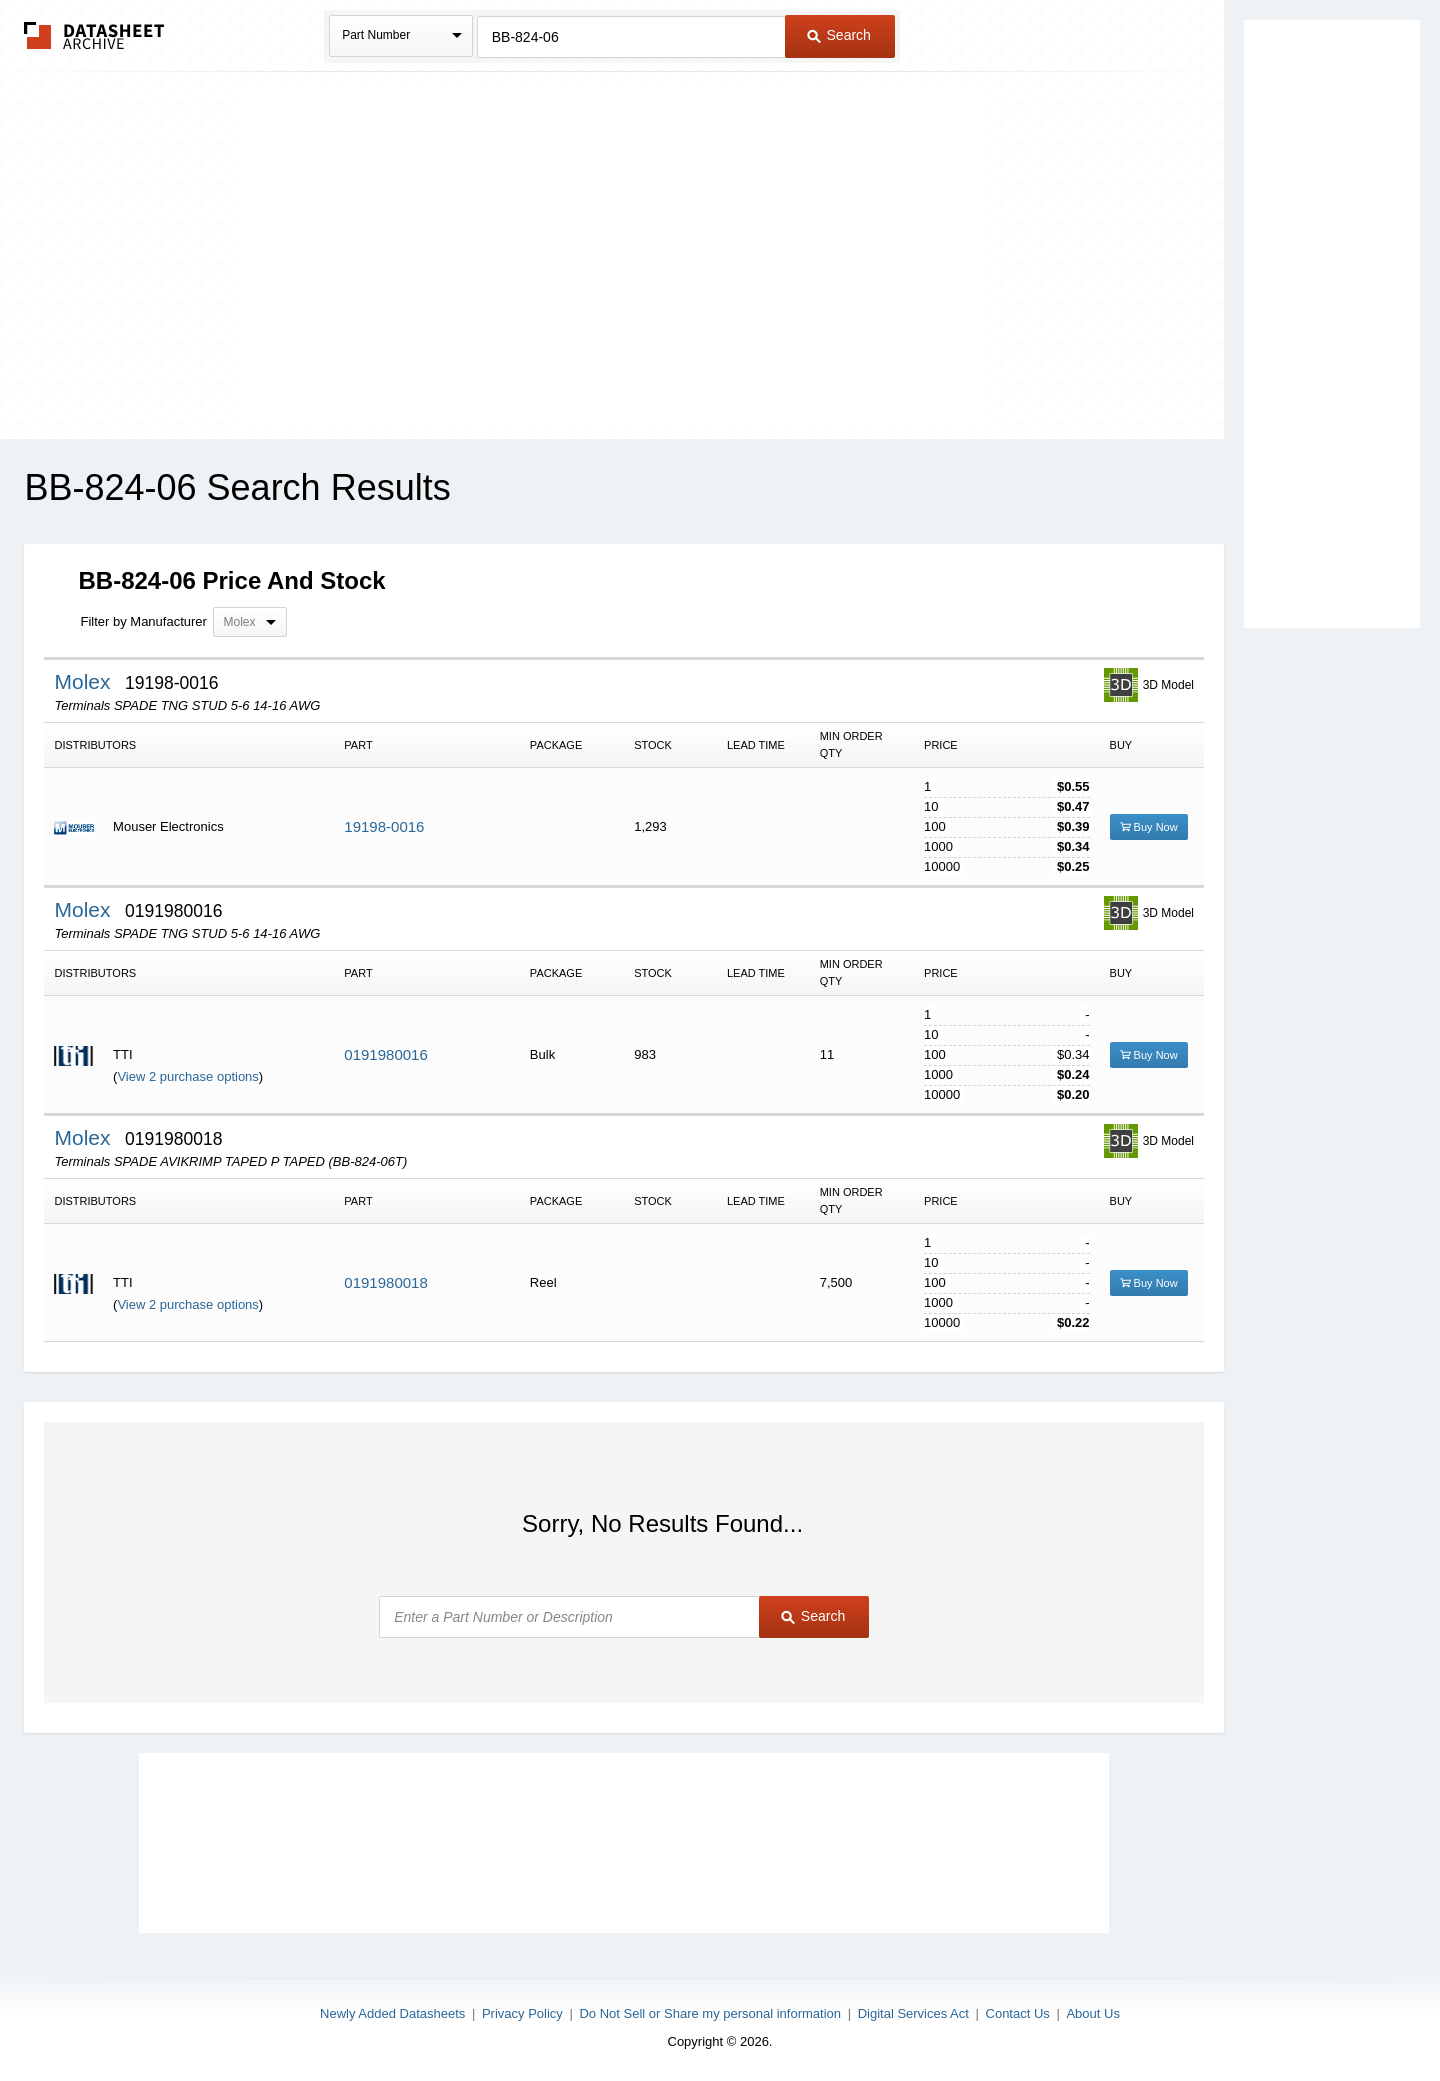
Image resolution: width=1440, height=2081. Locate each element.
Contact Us (1018, 2013)
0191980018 (385, 1282)
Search (839, 35)
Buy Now (1149, 827)
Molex (85, 681)
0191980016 (385, 1054)
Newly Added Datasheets (392, 2013)
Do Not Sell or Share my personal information (710, 2013)
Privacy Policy (522, 2013)
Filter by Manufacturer (143, 621)
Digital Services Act (913, 2013)
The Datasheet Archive (94, 35)
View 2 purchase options (187, 1076)
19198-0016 (384, 826)
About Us (1092, 2013)
